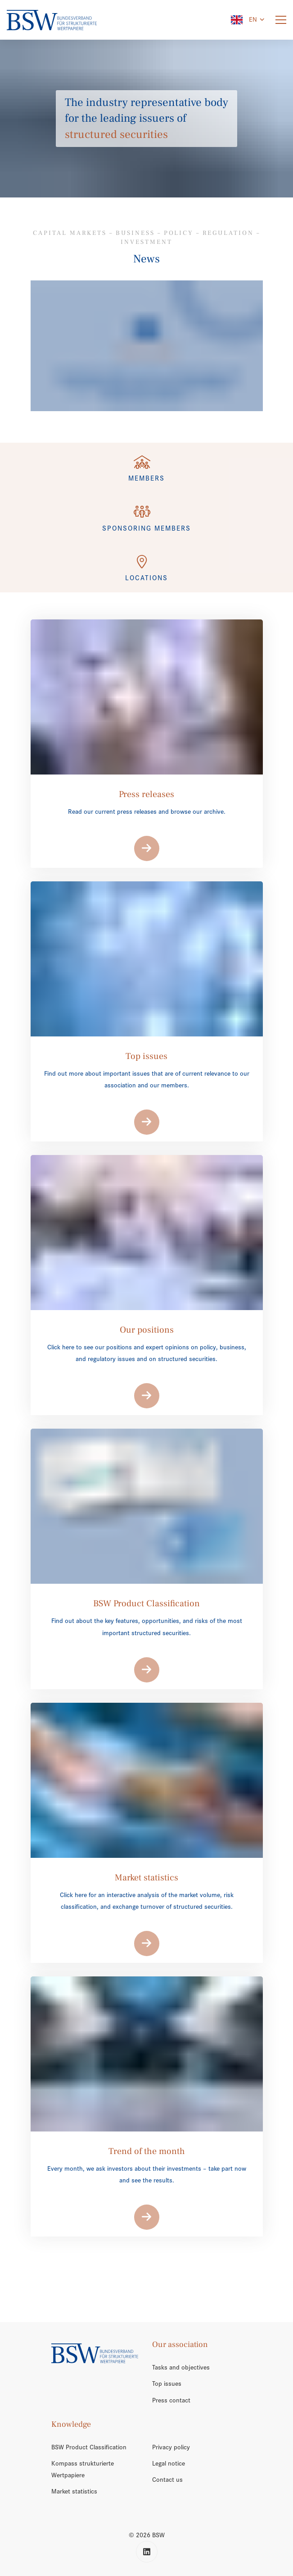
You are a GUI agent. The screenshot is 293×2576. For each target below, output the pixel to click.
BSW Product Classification (88, 2447)
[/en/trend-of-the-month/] (147, 345)
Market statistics (74, 2491)
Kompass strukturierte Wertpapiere (82, 2469)
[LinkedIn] (147, 2551)
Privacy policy (171, 2447)
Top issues (166, 2383)
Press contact (171, 2400)
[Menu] (280, 20)
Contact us (167, 2479)
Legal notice (168, 2463)
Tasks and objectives (181, 2367)
